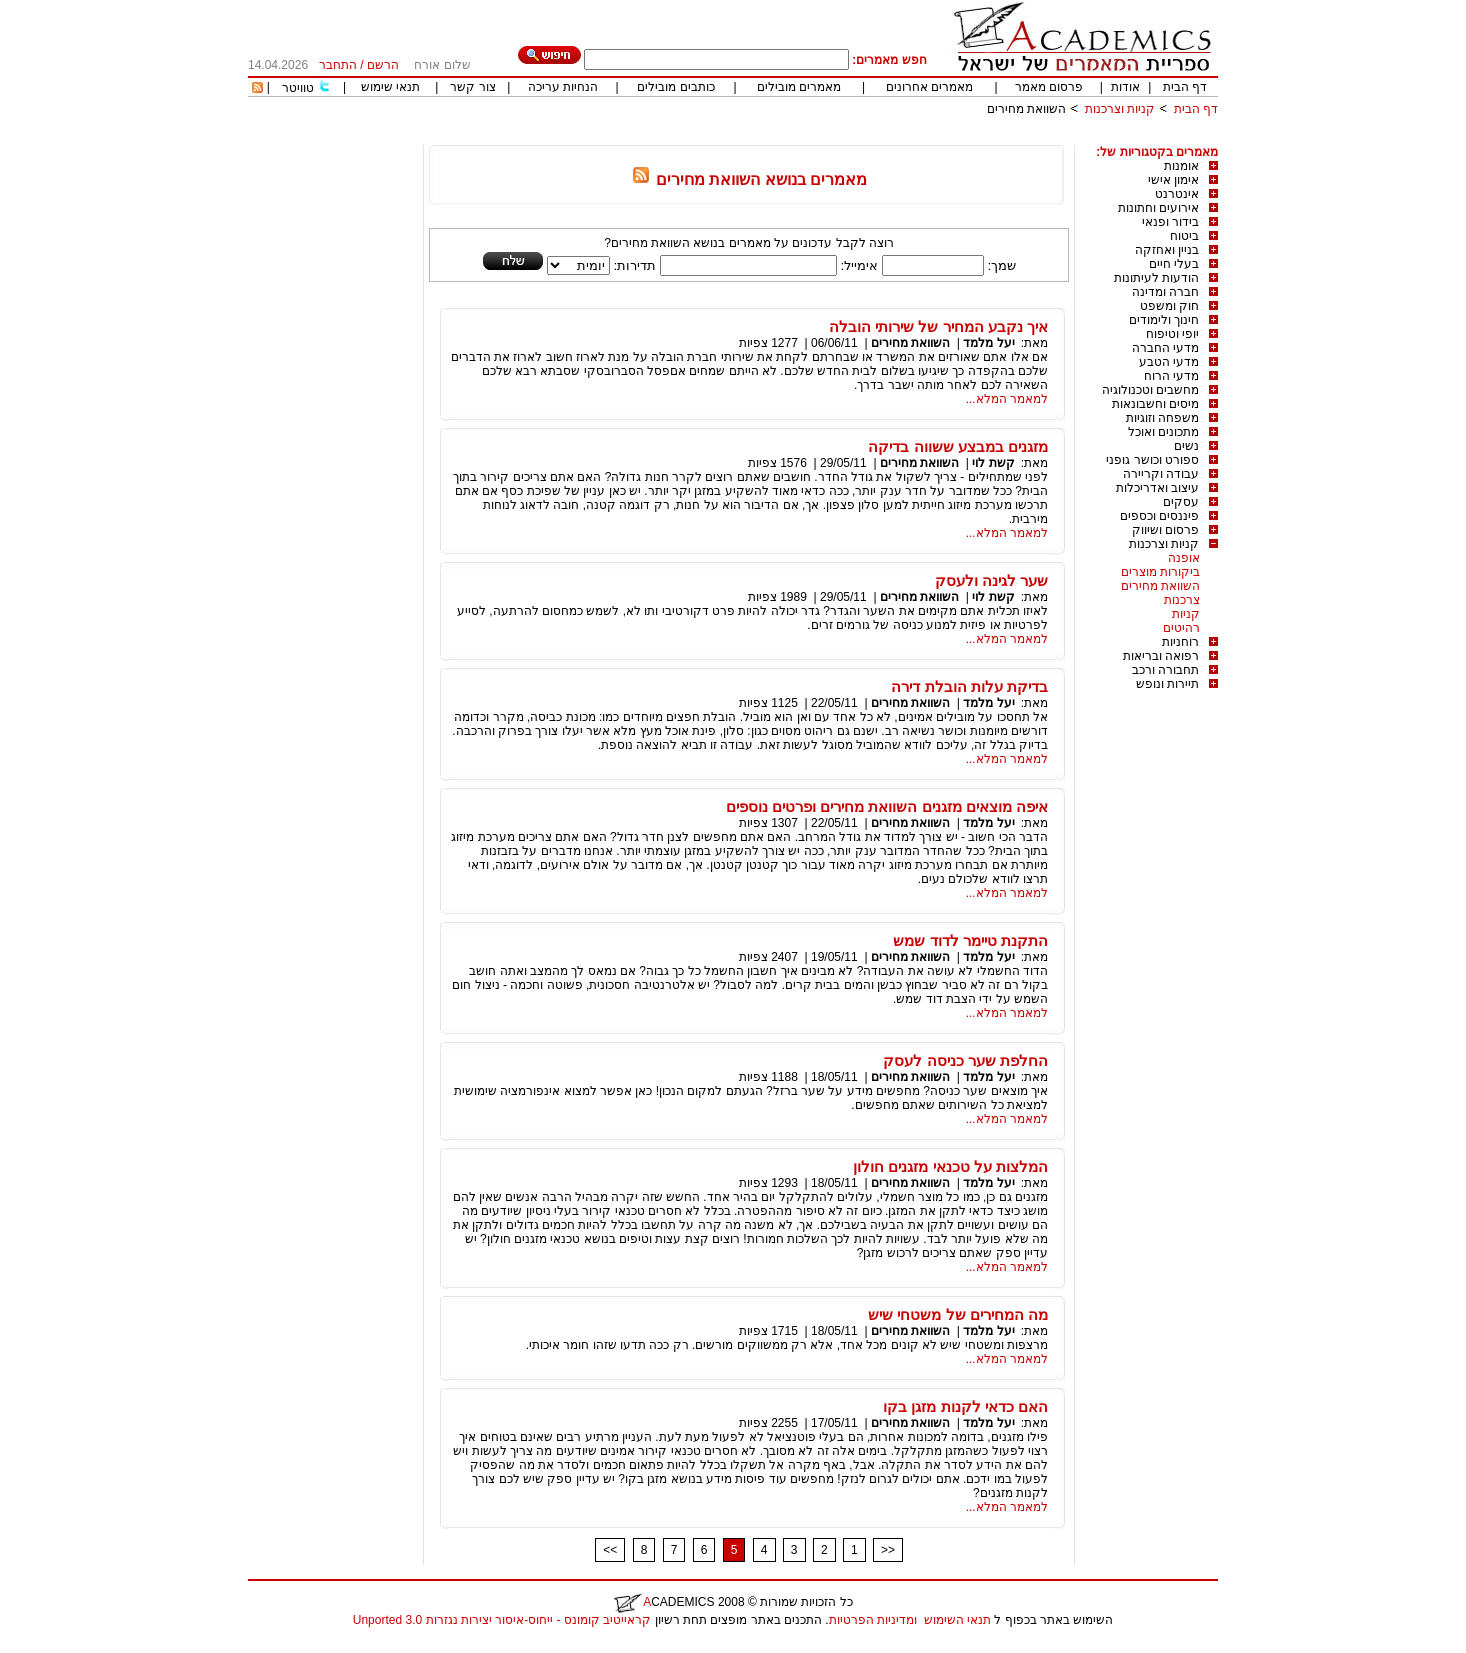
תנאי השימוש (957, 1620)
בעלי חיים (1174, 264)
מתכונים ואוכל (1163, 432)
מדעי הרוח (1171, 376)
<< (610, 1550)
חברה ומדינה (1165, 292)
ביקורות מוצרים (1160, 572)
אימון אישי (1173, 180)
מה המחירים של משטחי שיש (958, 1314)
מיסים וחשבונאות (1155, 404)
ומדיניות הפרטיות (873, 1620)
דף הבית (1185, 87)
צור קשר (472, 87)
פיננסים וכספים (1159, 516)
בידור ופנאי (1170, 222)
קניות (1186, 614)
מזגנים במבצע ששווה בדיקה (958, 446)
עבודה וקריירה (1161, 474)
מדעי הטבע (1169, 362)
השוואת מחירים (1026, 109)
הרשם (383, 65)
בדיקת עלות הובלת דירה (969, 686)
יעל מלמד (988, 343)
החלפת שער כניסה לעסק (965, 1060)
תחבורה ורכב (1165, 670)
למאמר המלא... (1007, 399)
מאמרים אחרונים (929, 87)
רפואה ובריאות (1161, 656)
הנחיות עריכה (563, 87)
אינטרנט (1177, 194)
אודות (1125, 87)
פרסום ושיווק (1165, 530)
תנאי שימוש (390, 87)
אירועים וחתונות (1158, 208)
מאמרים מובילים (799, 87)
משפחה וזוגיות (1162, 418)
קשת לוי (993, 463)
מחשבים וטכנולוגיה (1150, 390)
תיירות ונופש (1167, 684)
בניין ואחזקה (1167, 250)
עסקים (1181, 502)
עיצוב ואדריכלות (1157, 488)
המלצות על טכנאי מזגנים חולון (950, 1166)
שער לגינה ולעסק (991, 580)
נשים (1186, 446)
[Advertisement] (854, 137)
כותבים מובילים (675, 87)
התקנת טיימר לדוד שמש (970, 940)
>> (888, 1550)
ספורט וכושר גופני (1152, 460)
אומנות (1181, 166)
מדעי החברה (1165, 348)
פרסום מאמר (1049, 87)
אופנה (1184, 558)
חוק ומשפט (1169, 306)
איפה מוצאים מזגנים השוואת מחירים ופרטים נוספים (887, 806)
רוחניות (1180, 642)
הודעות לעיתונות (1156, 278)
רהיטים (1181, 628)
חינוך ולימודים (1164, 320)
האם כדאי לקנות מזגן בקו (965, 1406)
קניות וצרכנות (1120, 109)
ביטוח (1184, 236)
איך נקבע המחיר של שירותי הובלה (938, 326)
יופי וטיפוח (1172, 334)
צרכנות (1182, 600)
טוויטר (298, 88)
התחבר (338, 65)
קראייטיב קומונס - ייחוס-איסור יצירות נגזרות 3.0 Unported (502, 1620)
